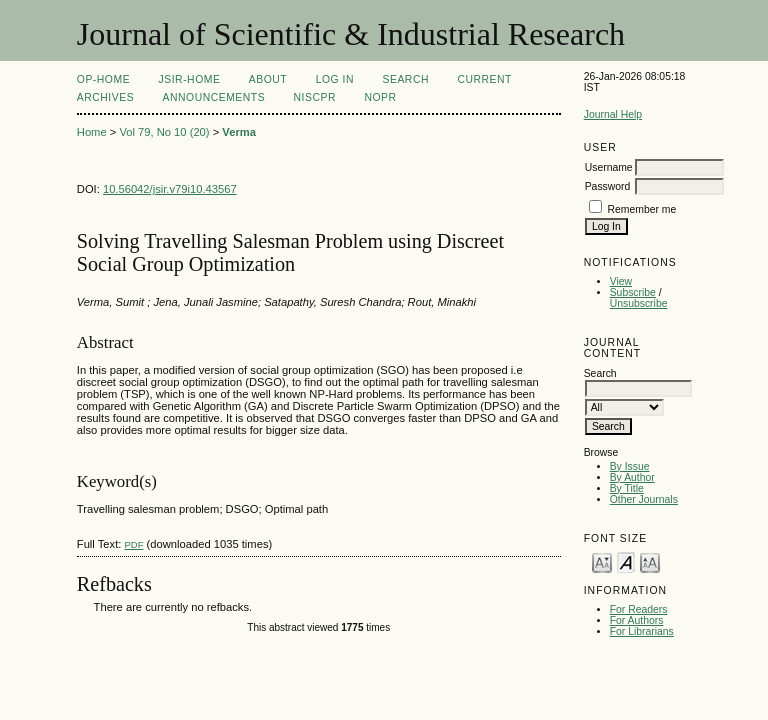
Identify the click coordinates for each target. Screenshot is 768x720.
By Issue (630, 466)
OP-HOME (103, 79)
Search (406, 79)
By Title (627, 488)
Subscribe (633, 292)
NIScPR (315, 97)
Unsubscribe (639, 303)
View (621, 281)
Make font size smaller (602, 561)
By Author (632, 477)
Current (484, 79)
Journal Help (613, 114)
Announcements (214, 97)
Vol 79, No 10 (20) (164, 132)
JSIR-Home (190, 79)
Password (608, 186)
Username (609, 167)
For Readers (639, 609)
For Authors (637, 620)
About (268, 79)
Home (92, 132)
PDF (133, 544)
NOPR (380, 97)
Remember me (642, 209)
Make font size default (626, 561)
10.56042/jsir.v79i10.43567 (170, 189)
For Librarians (642, 631)
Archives (105, 97)
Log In (335, 79)
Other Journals (644, 499)
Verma (239, 132)
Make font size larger (650, 561)
